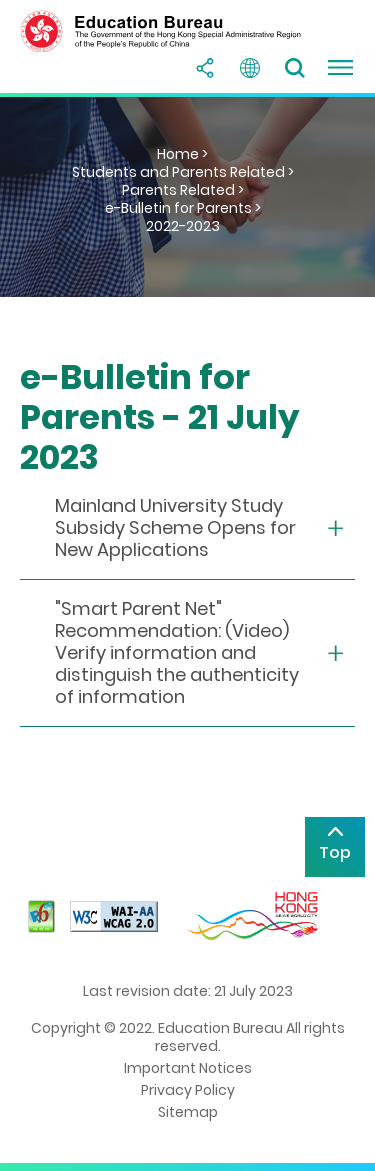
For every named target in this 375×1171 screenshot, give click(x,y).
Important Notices (188, 1068)
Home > (182, 154)
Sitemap (188, 1112)
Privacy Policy (188, 1090)
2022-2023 (183, 226)
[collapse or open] (187, 528)
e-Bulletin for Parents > (183, 208)
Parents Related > (183, 190)
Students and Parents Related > (183, 172)
